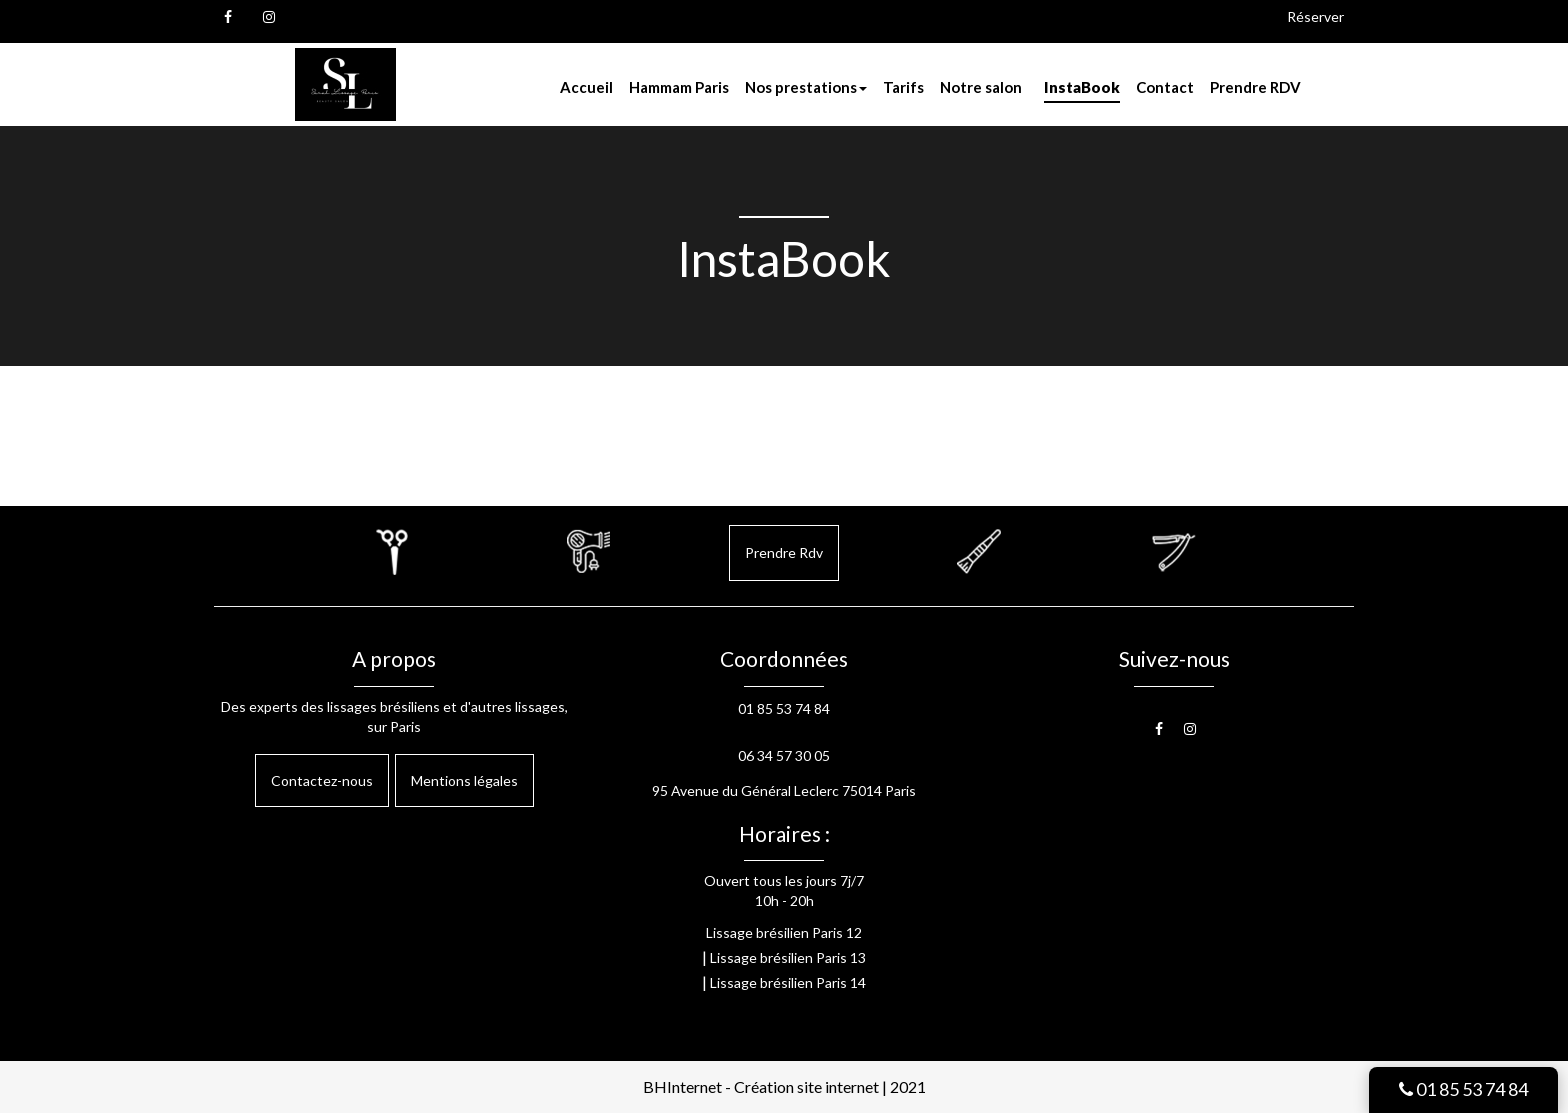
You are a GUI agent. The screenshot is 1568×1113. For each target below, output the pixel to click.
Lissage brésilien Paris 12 (784, 932)
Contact (1165, 87)
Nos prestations (806, 87)
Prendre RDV (1255, 87)
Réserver (1315, 16)
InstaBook (1082, 87)
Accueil (586, 87)
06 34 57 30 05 (784, 755)
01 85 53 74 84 (1463, 1089)
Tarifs (903, 87)
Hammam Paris (679, 87)
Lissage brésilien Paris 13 (788, 957)
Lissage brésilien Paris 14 (788, 982)
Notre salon (981, 87)
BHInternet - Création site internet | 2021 (784, 1086)
